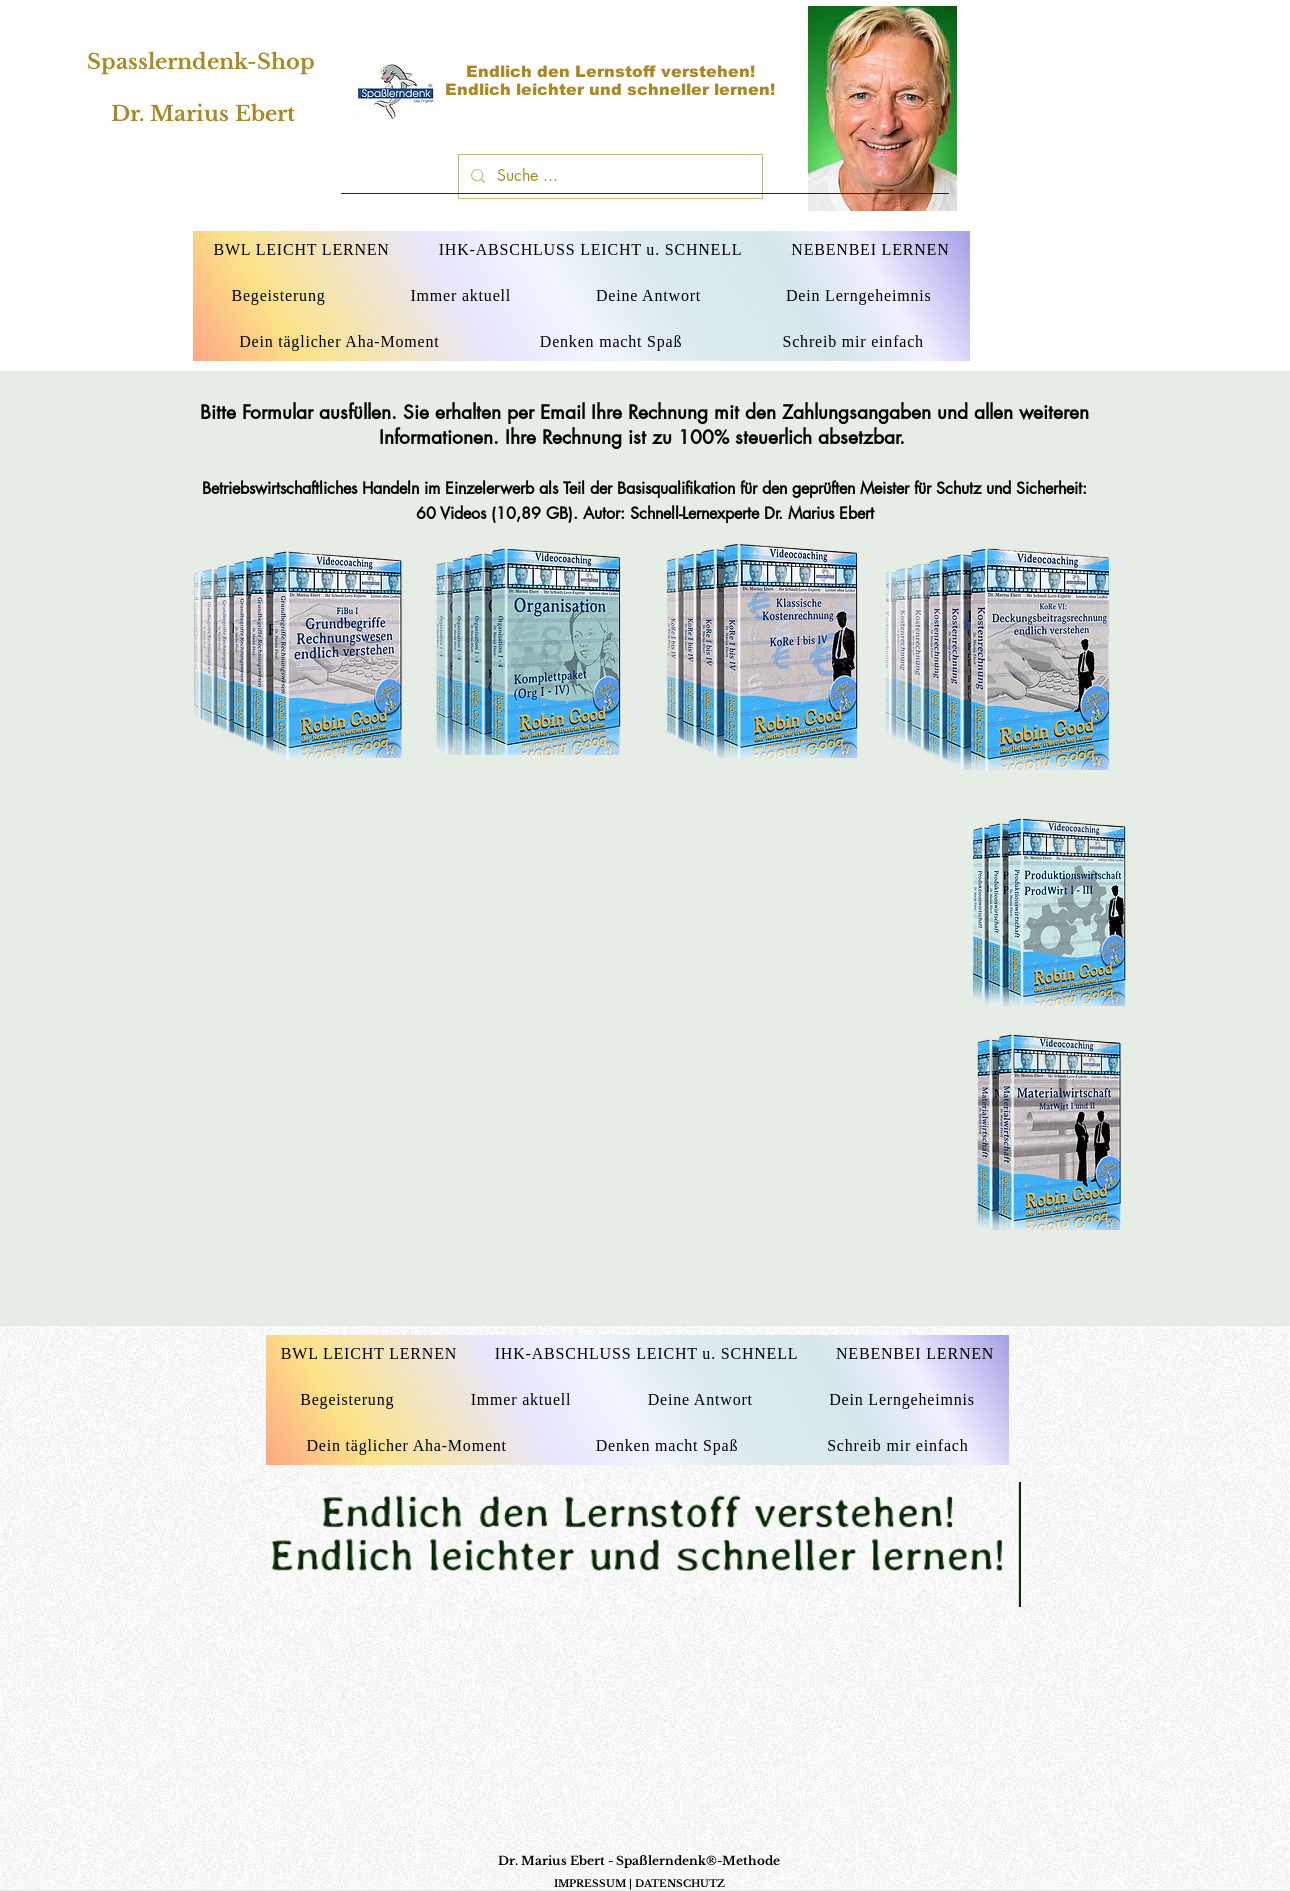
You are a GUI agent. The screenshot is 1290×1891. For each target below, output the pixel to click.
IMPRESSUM (590, 1883)
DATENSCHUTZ (680, 1883)
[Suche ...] (608, 176)
